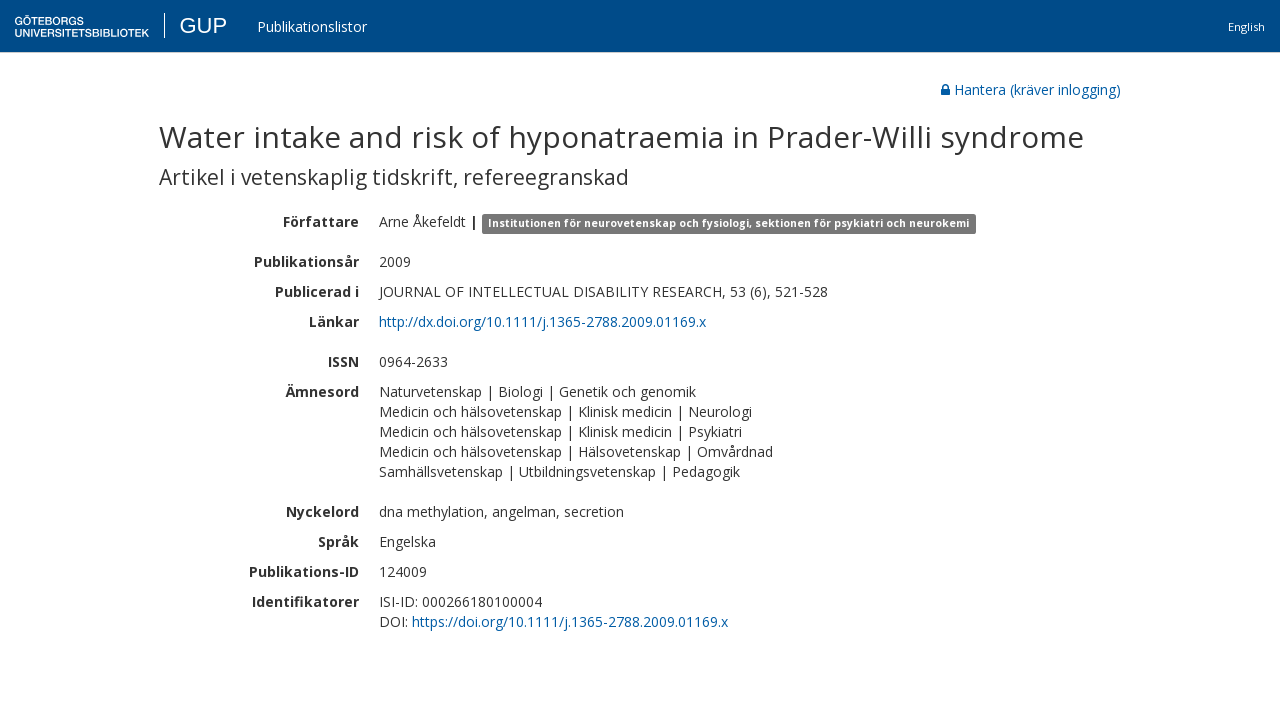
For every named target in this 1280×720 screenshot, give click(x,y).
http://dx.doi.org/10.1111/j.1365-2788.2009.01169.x (542, 321)
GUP (203, 25)
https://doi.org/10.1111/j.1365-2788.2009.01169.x (570, 621)
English (1246, 26)
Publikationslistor (312, 26)
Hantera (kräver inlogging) (1031, 89)
